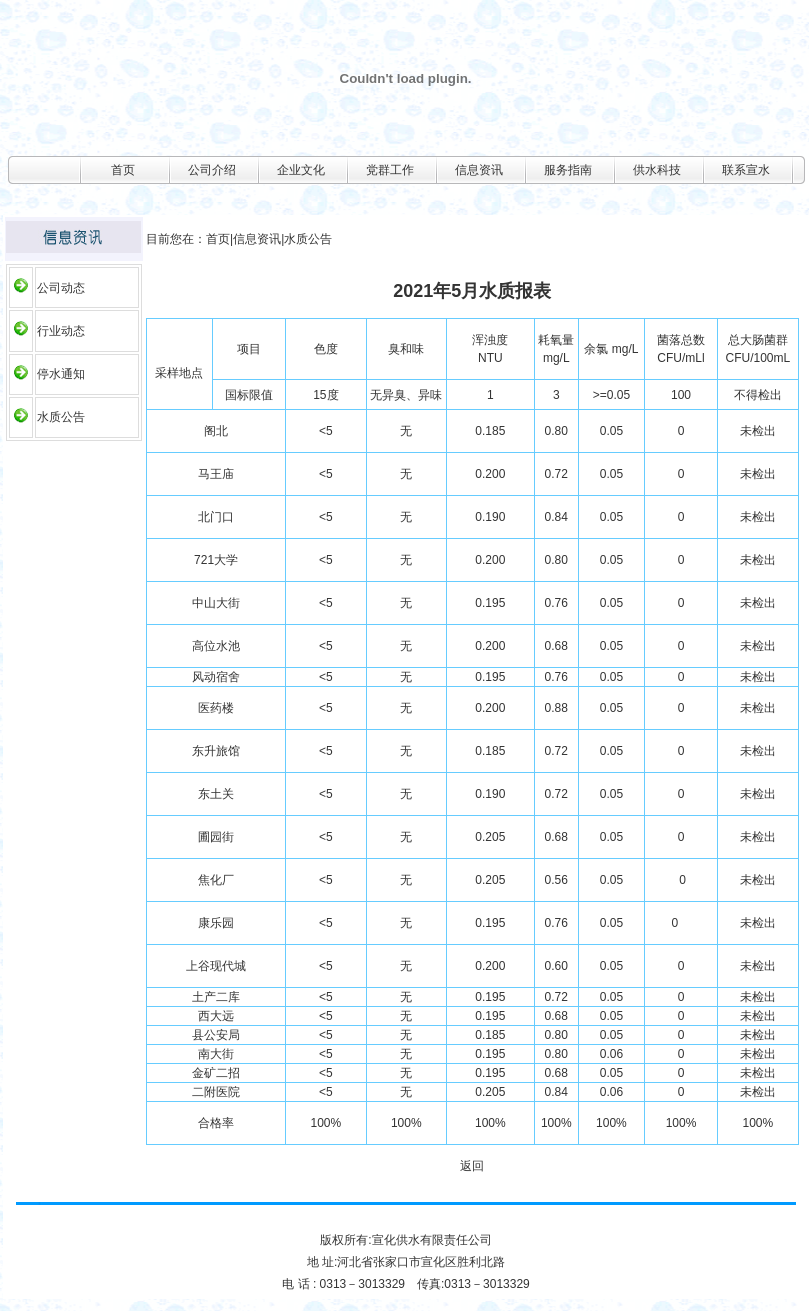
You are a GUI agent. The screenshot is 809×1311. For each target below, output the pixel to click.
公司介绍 (212, 170)
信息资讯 (479, 170)
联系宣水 (746, 170)
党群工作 (390, 170)
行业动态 (61, 331)
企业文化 (301, 170)
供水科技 (657, 170)
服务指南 (568, 170)
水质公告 (61, 417)
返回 (472, 1166)
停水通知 (61, 374)
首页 (123, 170)
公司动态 (61, 288)
